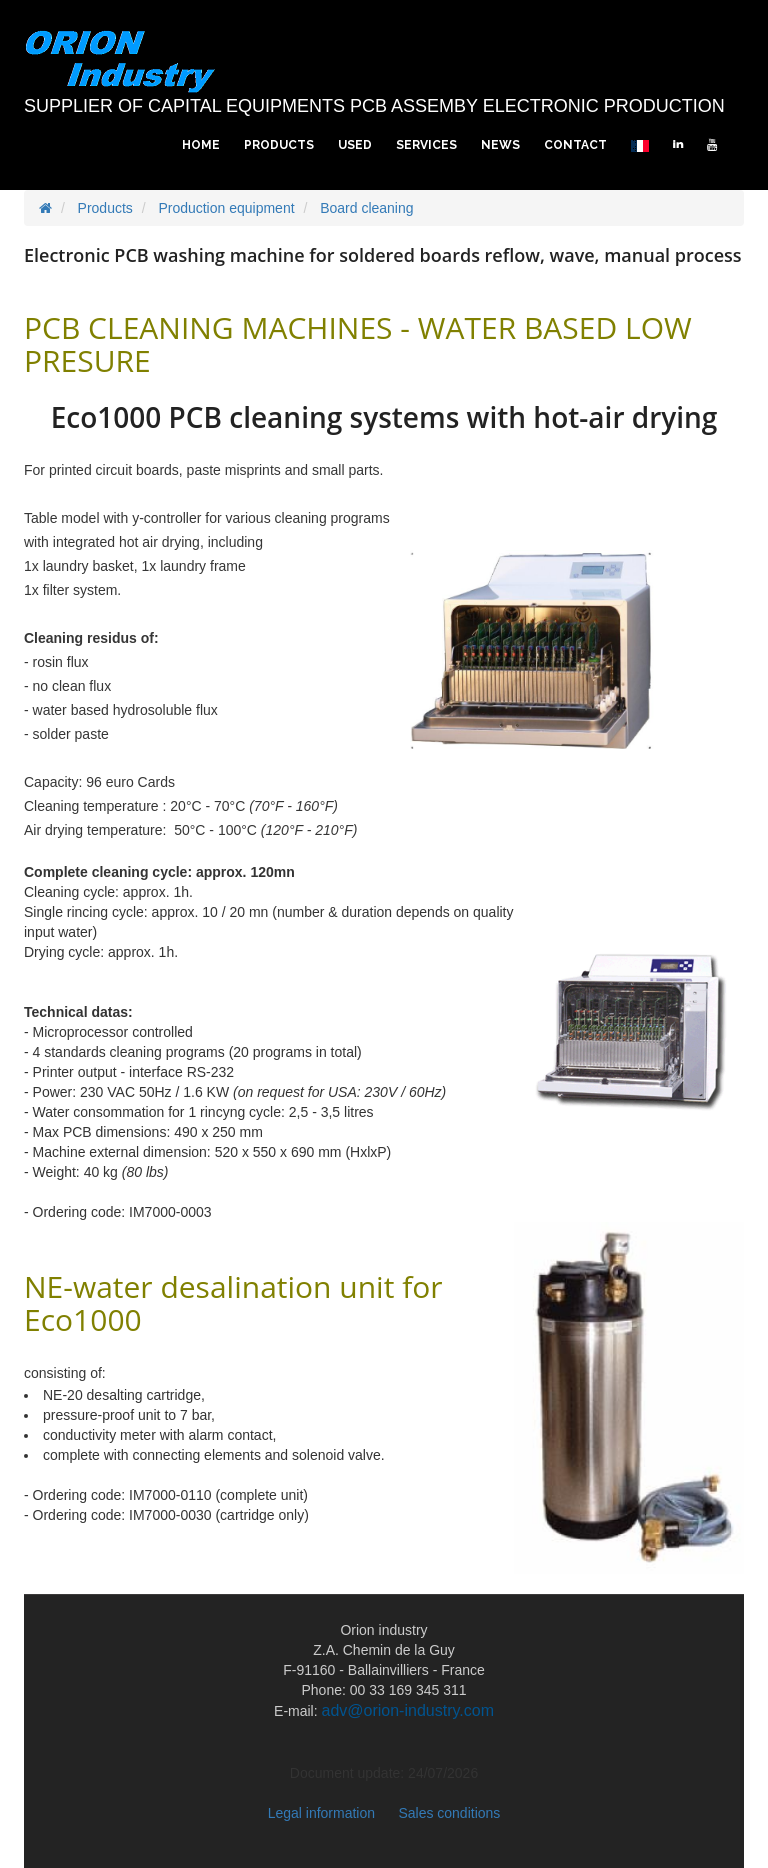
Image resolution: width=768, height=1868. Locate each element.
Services (426, 145)
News (500, 145)
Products (279, 145)
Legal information (321, 1813)
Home (201, 145)
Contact (575, 145)
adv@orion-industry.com (408, 1710)
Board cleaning (366, 208)
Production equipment (226, 208)
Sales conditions (449, 1813)
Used (355, 145)
